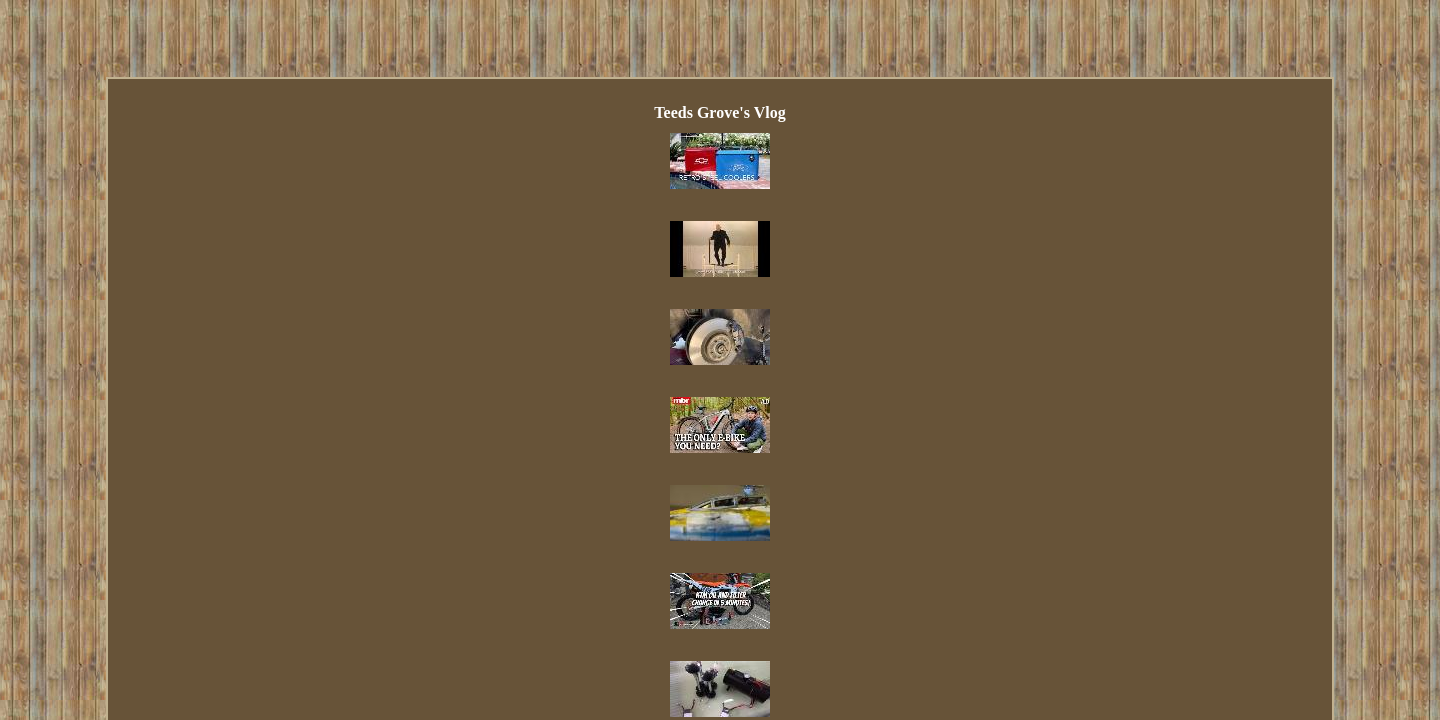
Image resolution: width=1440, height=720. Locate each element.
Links (564, 472)
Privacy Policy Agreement (739, 472)
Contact (624, 472)
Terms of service (878, 472)
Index (510, 472)
